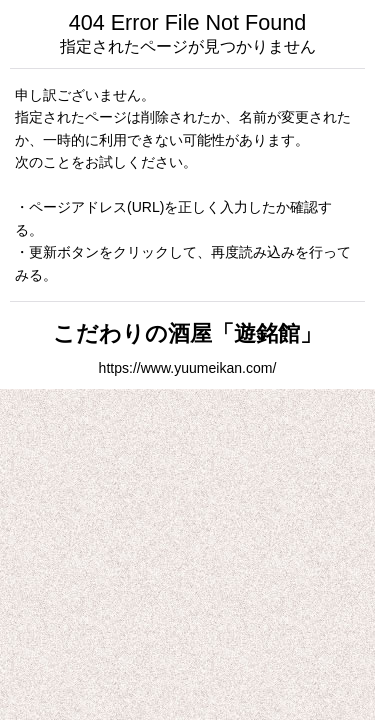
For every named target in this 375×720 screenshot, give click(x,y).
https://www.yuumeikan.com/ (188, 368)
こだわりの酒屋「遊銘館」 (187, 333)
